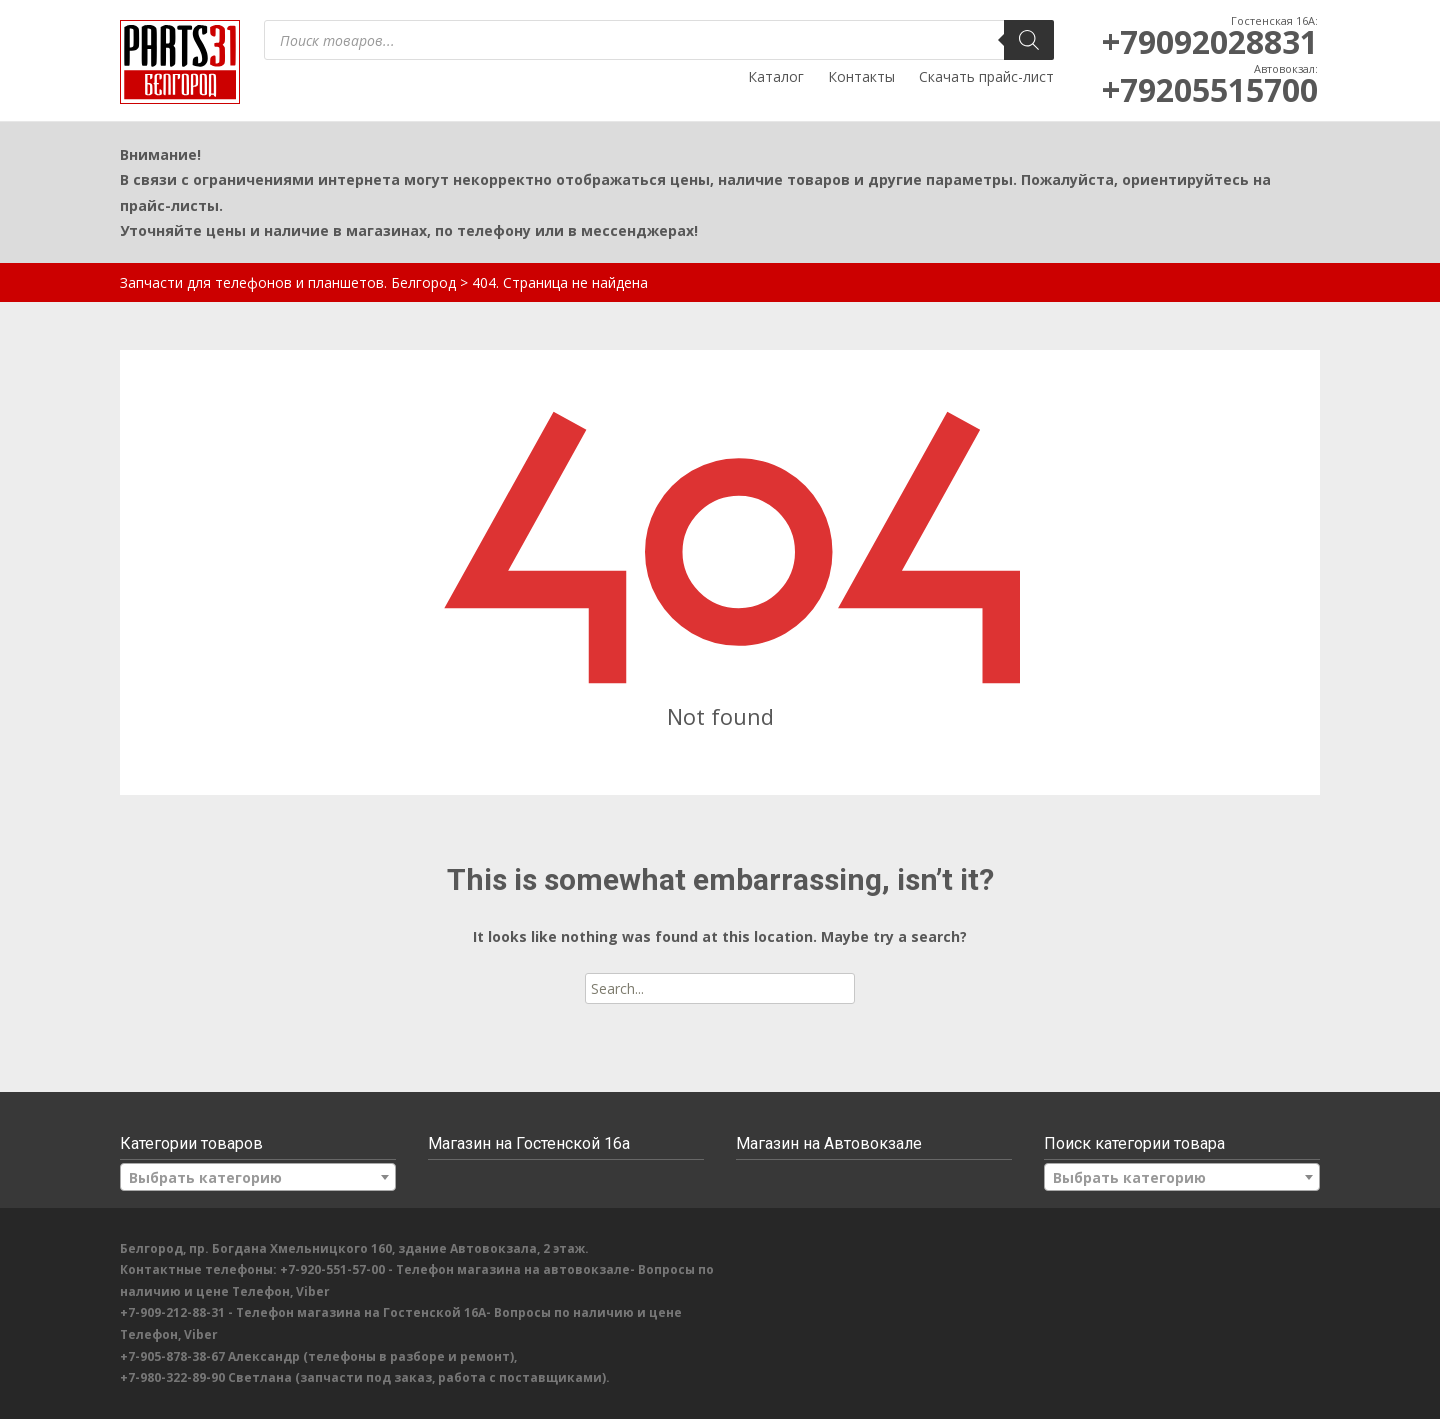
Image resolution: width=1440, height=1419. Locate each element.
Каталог (776, 76)
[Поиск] (1029, 40)
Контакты (861, 76)
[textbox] (258, 1178)
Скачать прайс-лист (986, 76)
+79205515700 (1210, 89)
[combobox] (258, 1177)
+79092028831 (1210, 41)
